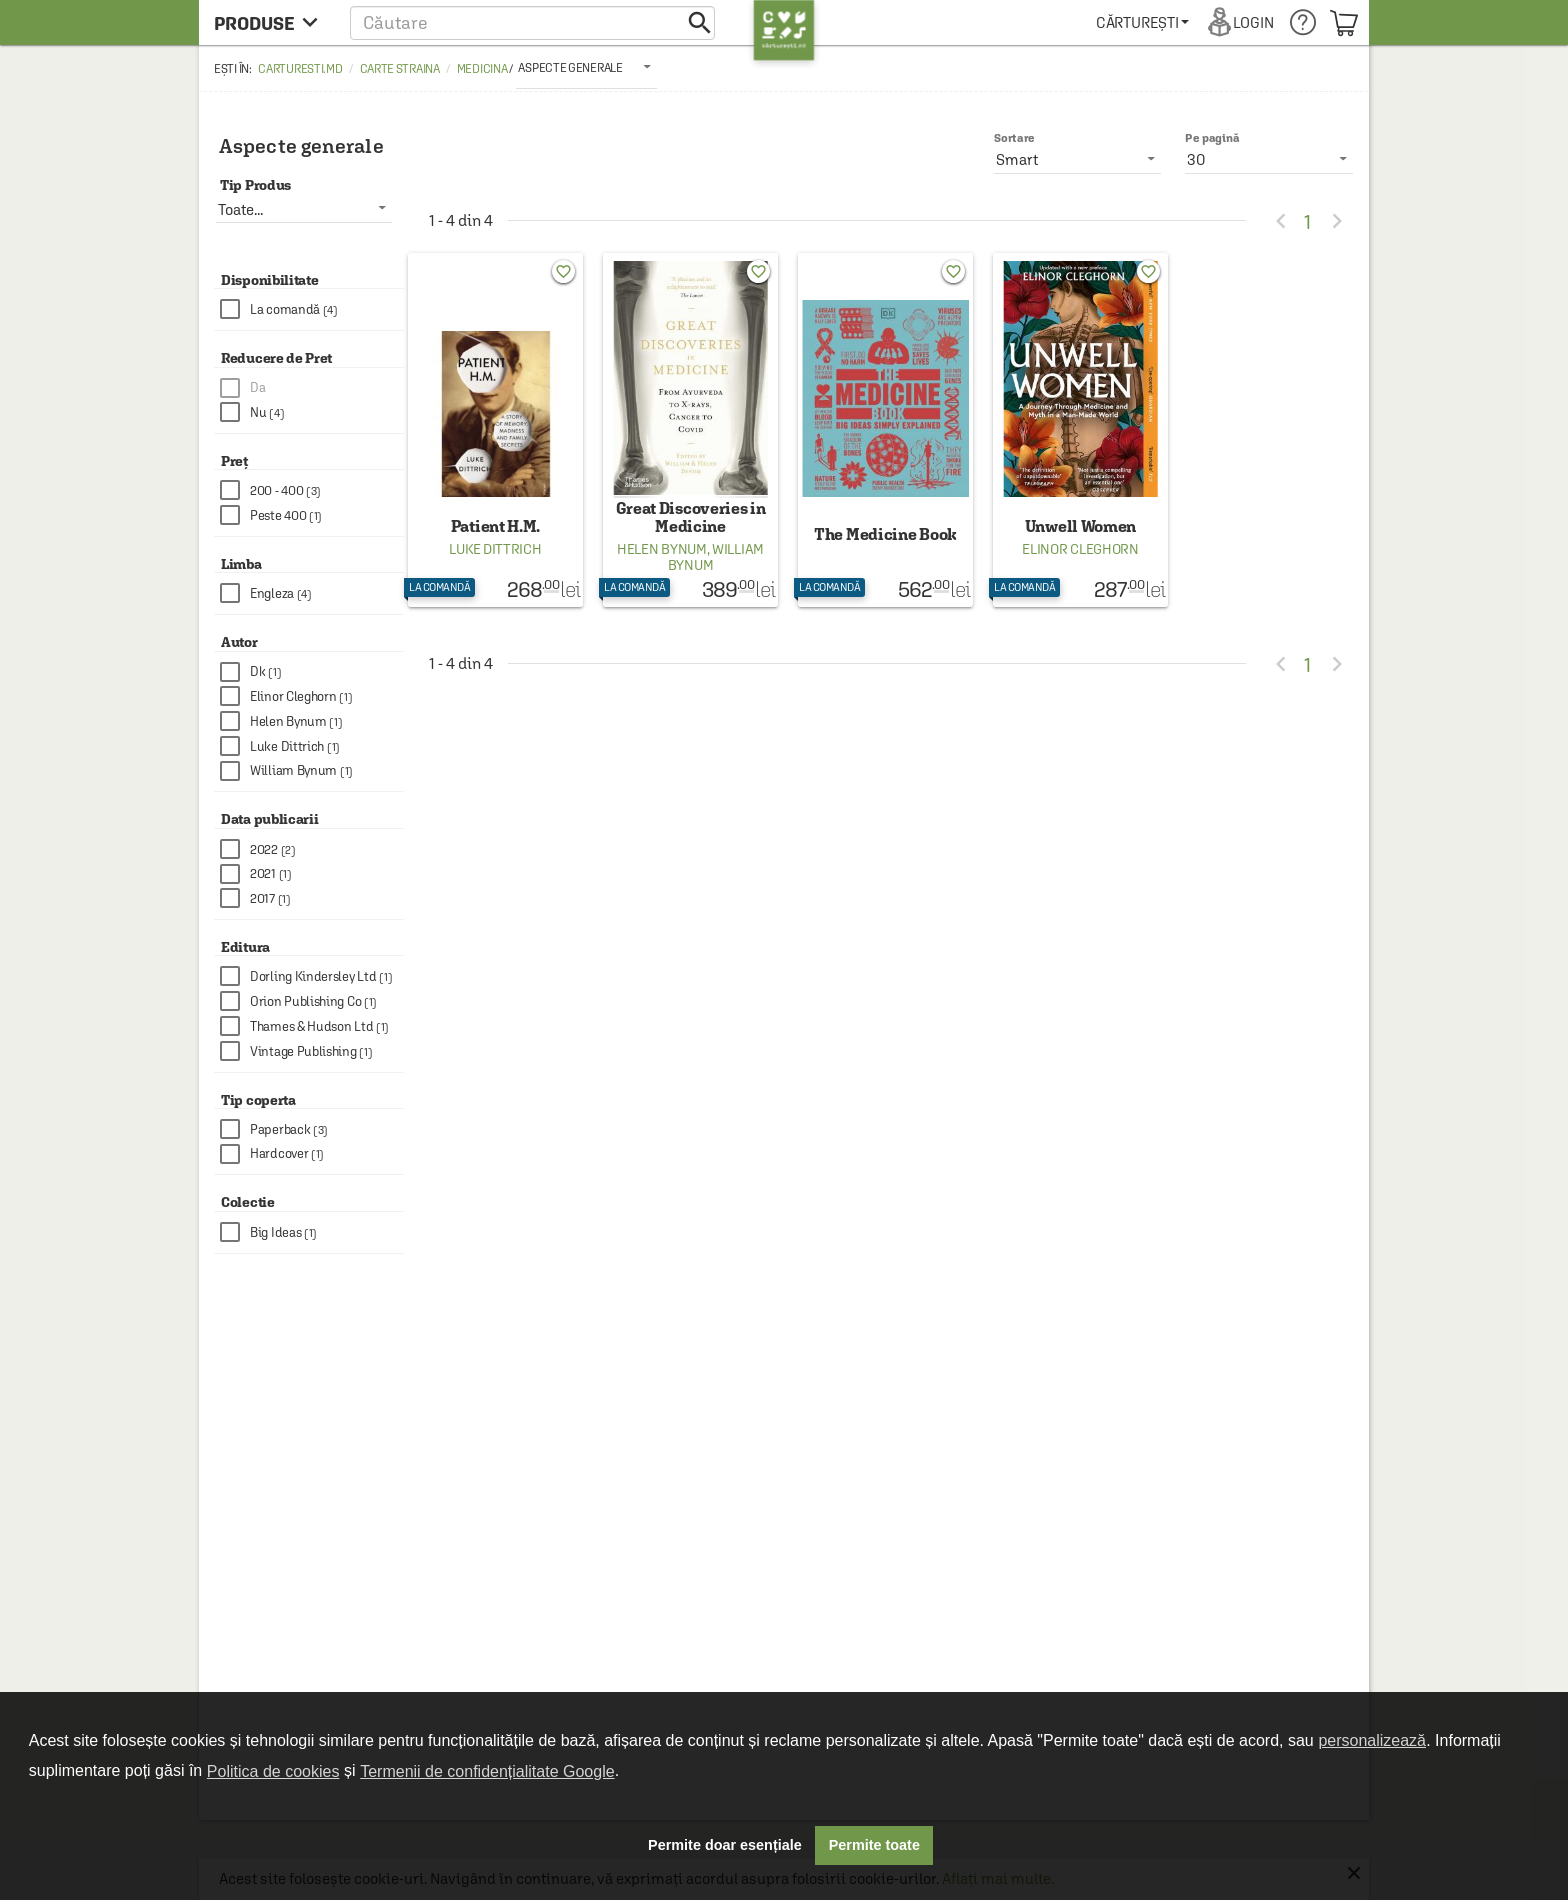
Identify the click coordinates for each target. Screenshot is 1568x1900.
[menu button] (271, 22)
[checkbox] (312, 309)
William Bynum (716, 557)
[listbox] (586, 67)
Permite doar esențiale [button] (725, 1845)
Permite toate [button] (874, 1845)
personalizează (1372, 1740)
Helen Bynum (662, 549)
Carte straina (400, 69)
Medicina (482, 69)
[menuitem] (1142, 22)
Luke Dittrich (495, 549)
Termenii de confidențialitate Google (487, 1771)
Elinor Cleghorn (1080, 549)
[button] (532, 22)
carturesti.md (300, 69)
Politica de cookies (273, 1771)
